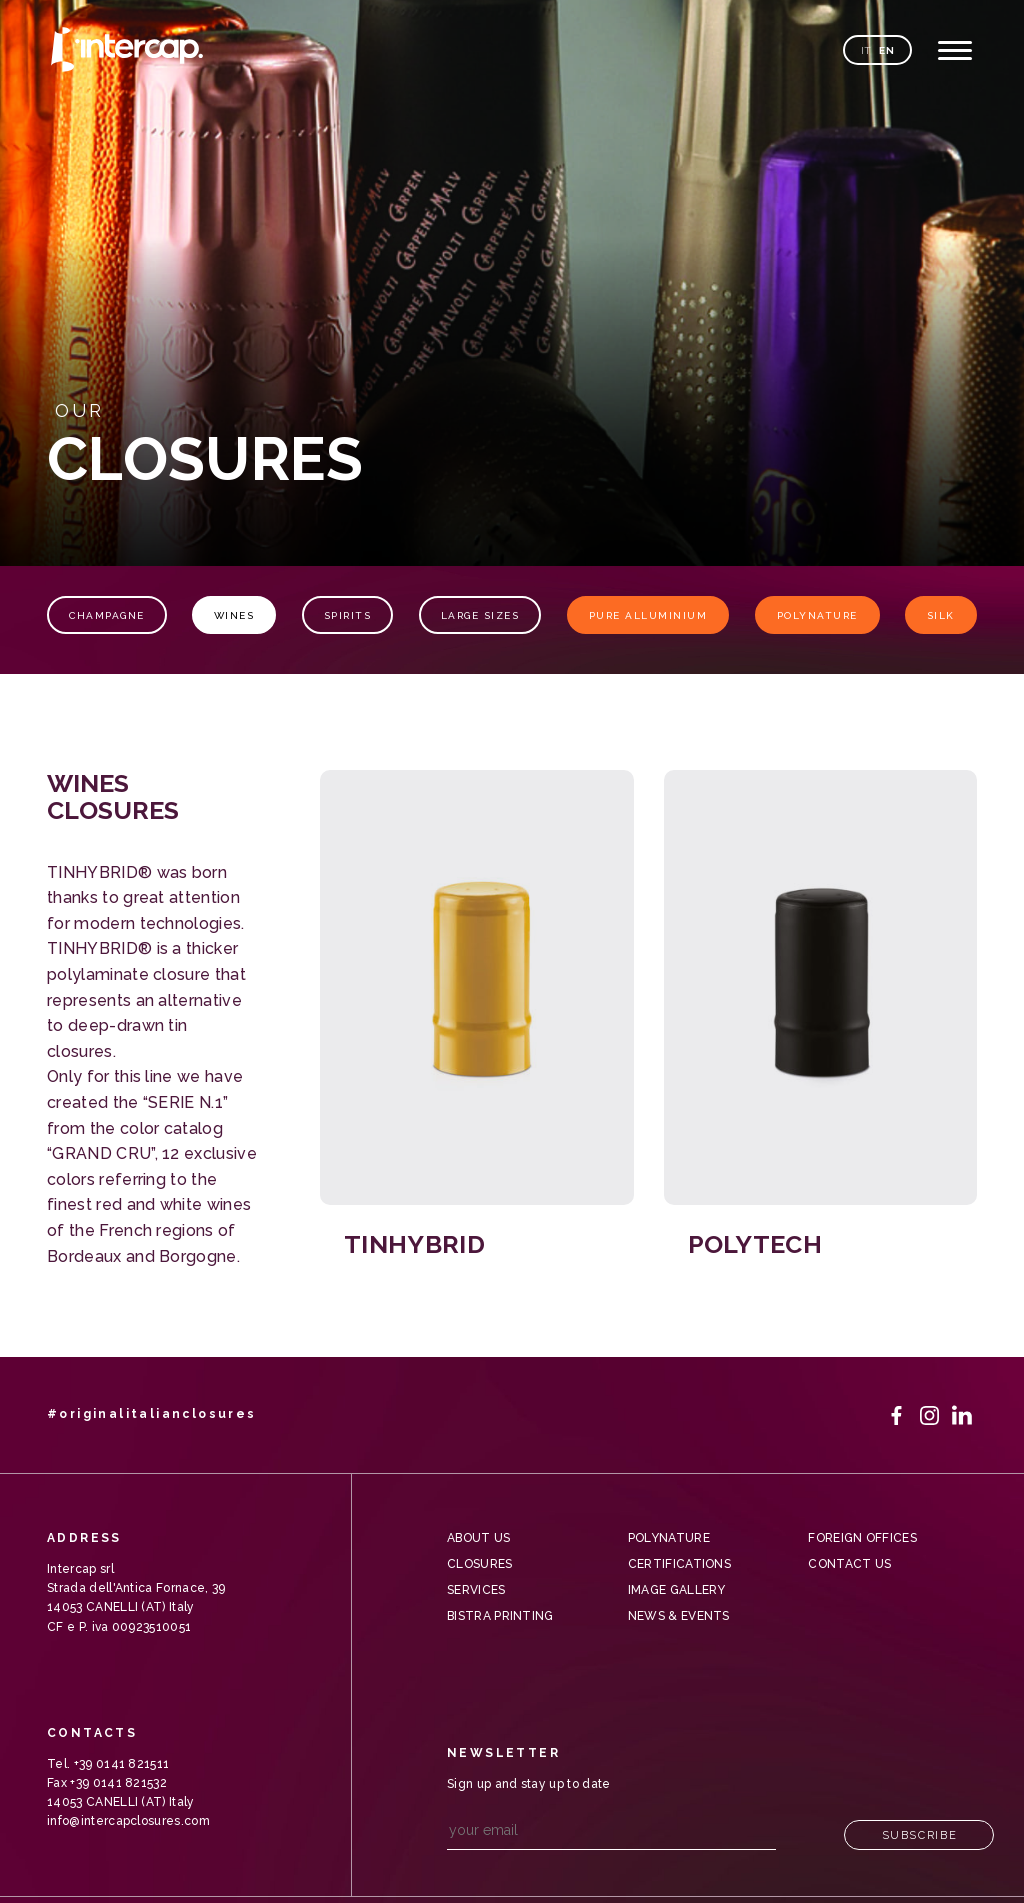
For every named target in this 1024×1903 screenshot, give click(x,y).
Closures (480, 1564)
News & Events (679, 1616)
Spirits (348, 615)
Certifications (679, 1564)
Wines (234, 615)
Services (476, 1590)
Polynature (817, 615)
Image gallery (677, 1590)
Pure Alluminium (648, 615)
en (886, 50)
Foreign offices (862, 1538)
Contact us (849, 1564)
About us (479, 1538)
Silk (941, 615)
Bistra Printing (500, 1616)
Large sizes (480, 615)
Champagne (107, 615)
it (866, 50)
